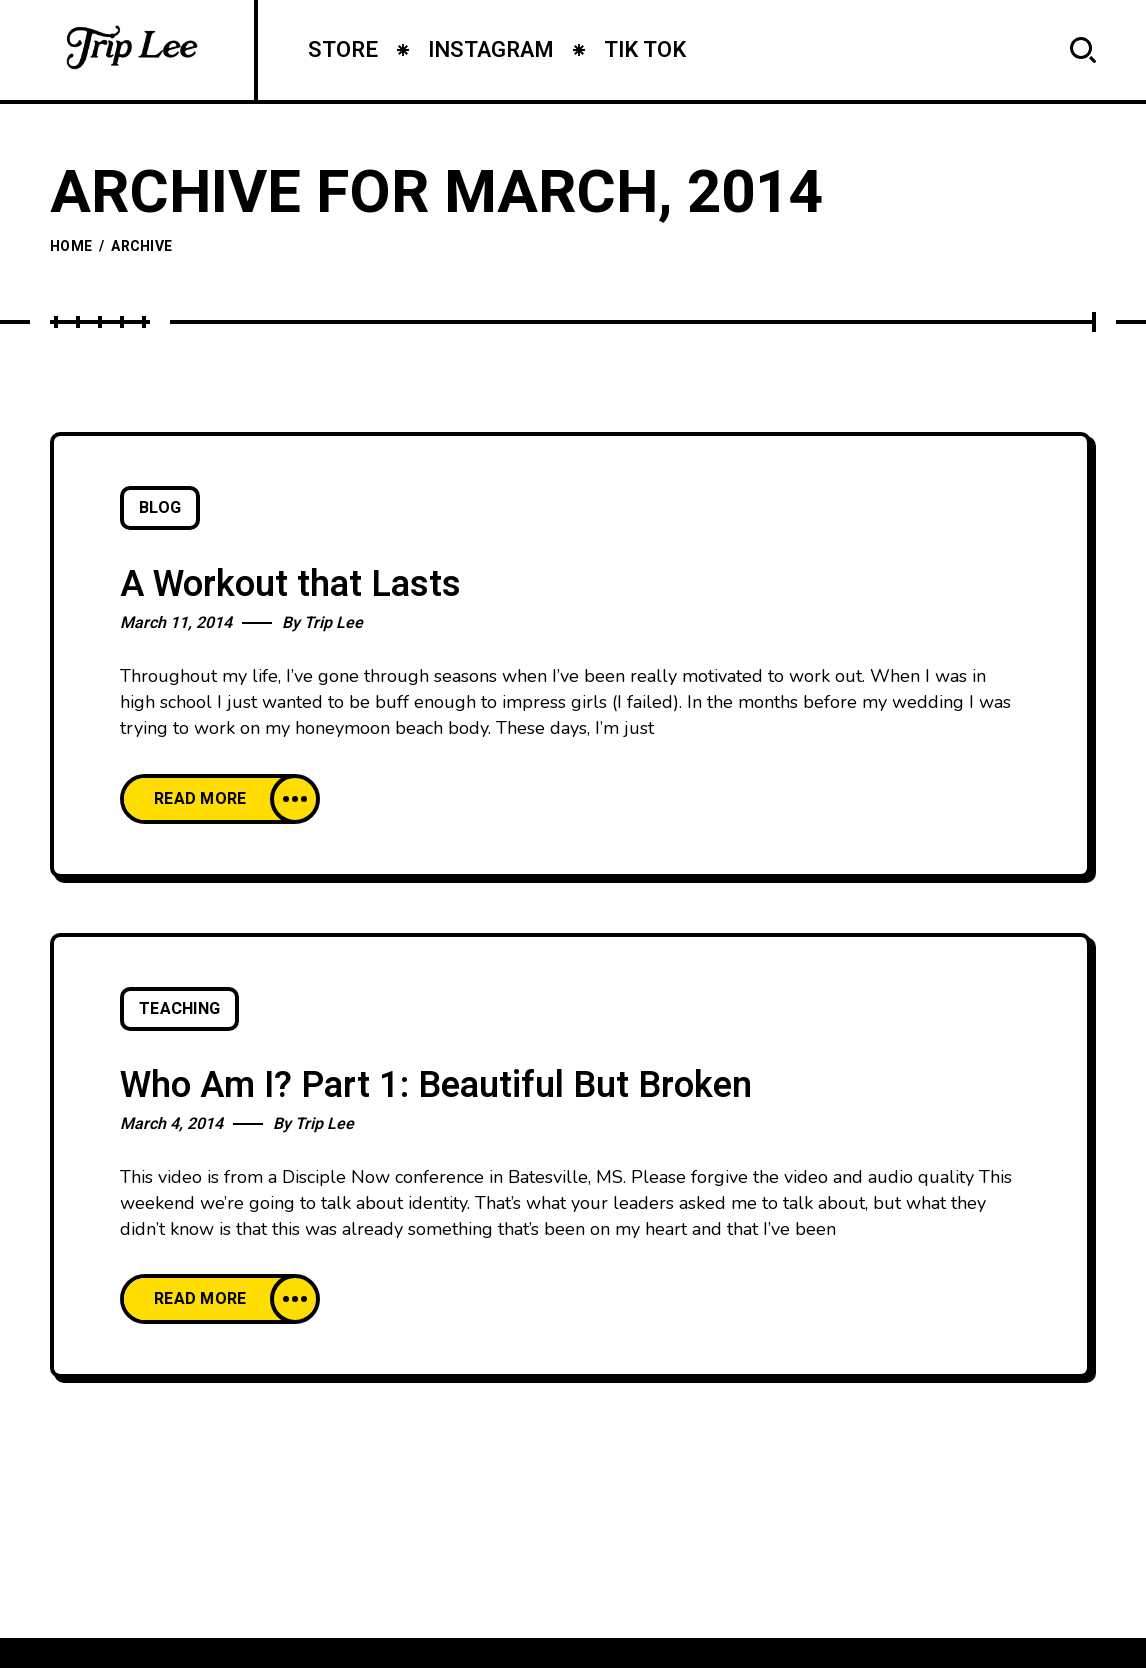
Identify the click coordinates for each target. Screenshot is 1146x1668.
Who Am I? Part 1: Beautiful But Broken (436, 1085)
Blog (160, 508)
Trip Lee (333, 623)
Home (71, 246)
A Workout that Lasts (290, 584)
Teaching (179, 1009)
